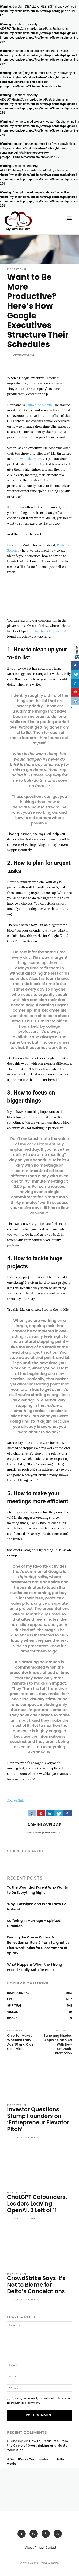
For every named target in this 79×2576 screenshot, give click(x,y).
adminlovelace (24, 354)
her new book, (21, 459)
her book (47, 631)
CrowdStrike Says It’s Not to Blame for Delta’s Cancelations (36, 2284)
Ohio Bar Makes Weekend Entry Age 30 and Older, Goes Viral (21, 2042)
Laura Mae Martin (38, 405)
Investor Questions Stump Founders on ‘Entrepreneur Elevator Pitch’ (38, 2119)
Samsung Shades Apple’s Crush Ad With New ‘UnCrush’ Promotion (58, 2044)
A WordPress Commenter (28, 2459)
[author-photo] (10, 2138)
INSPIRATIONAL (17, 269)
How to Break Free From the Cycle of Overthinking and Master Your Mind (38, 2445)
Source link (15, 1801)
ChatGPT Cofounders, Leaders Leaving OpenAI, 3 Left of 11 (37, 2203)
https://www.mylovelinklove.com (43, 1832)
